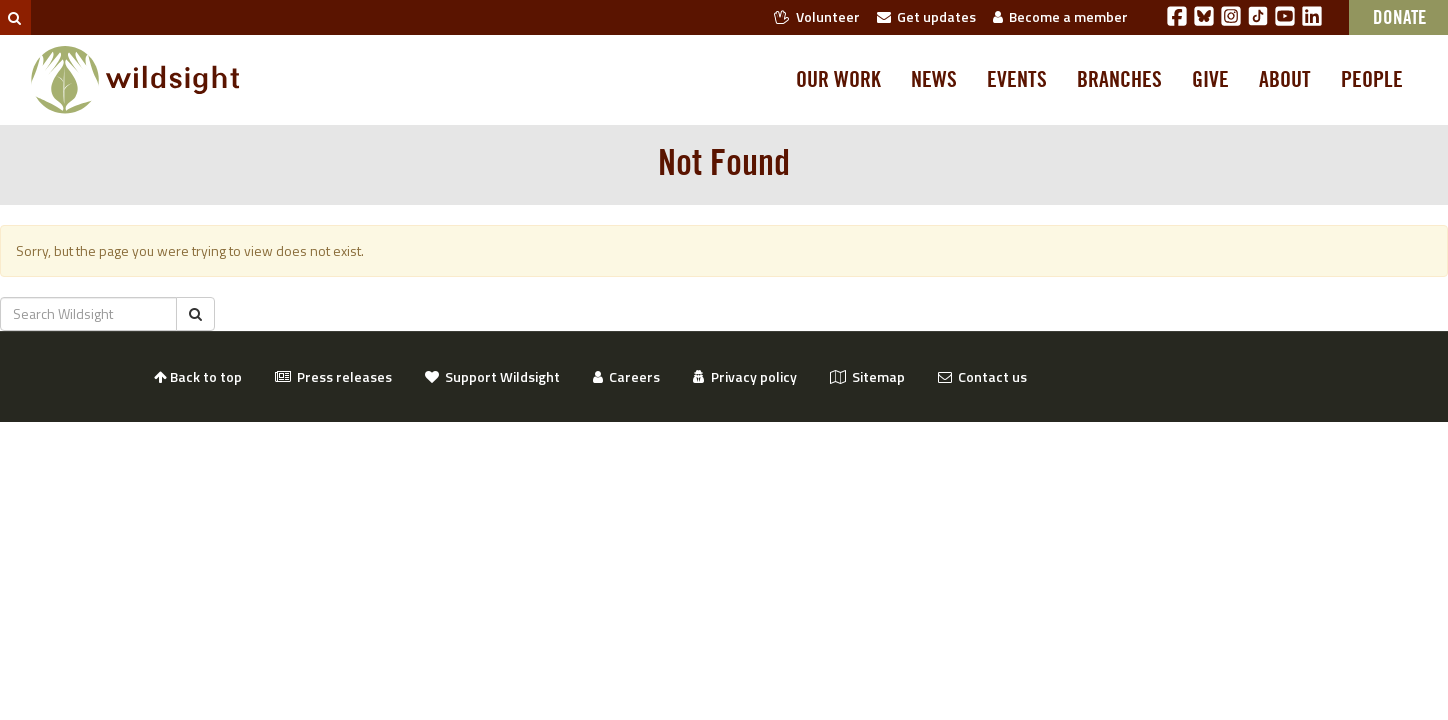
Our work (838, 80)
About (1285, 80)
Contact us (982, 376)
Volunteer (817, 16)
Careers (626, 376)
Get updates (926, 16)
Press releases (333, 376)
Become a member (1060, 16)
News (934, 80)
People (1372, 80)
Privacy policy (745, 376)
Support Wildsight (492, 376)
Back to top (198, 376)
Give (1210, 80)
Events (1017, 80)
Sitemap (867, 376)
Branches (1119, 80)
